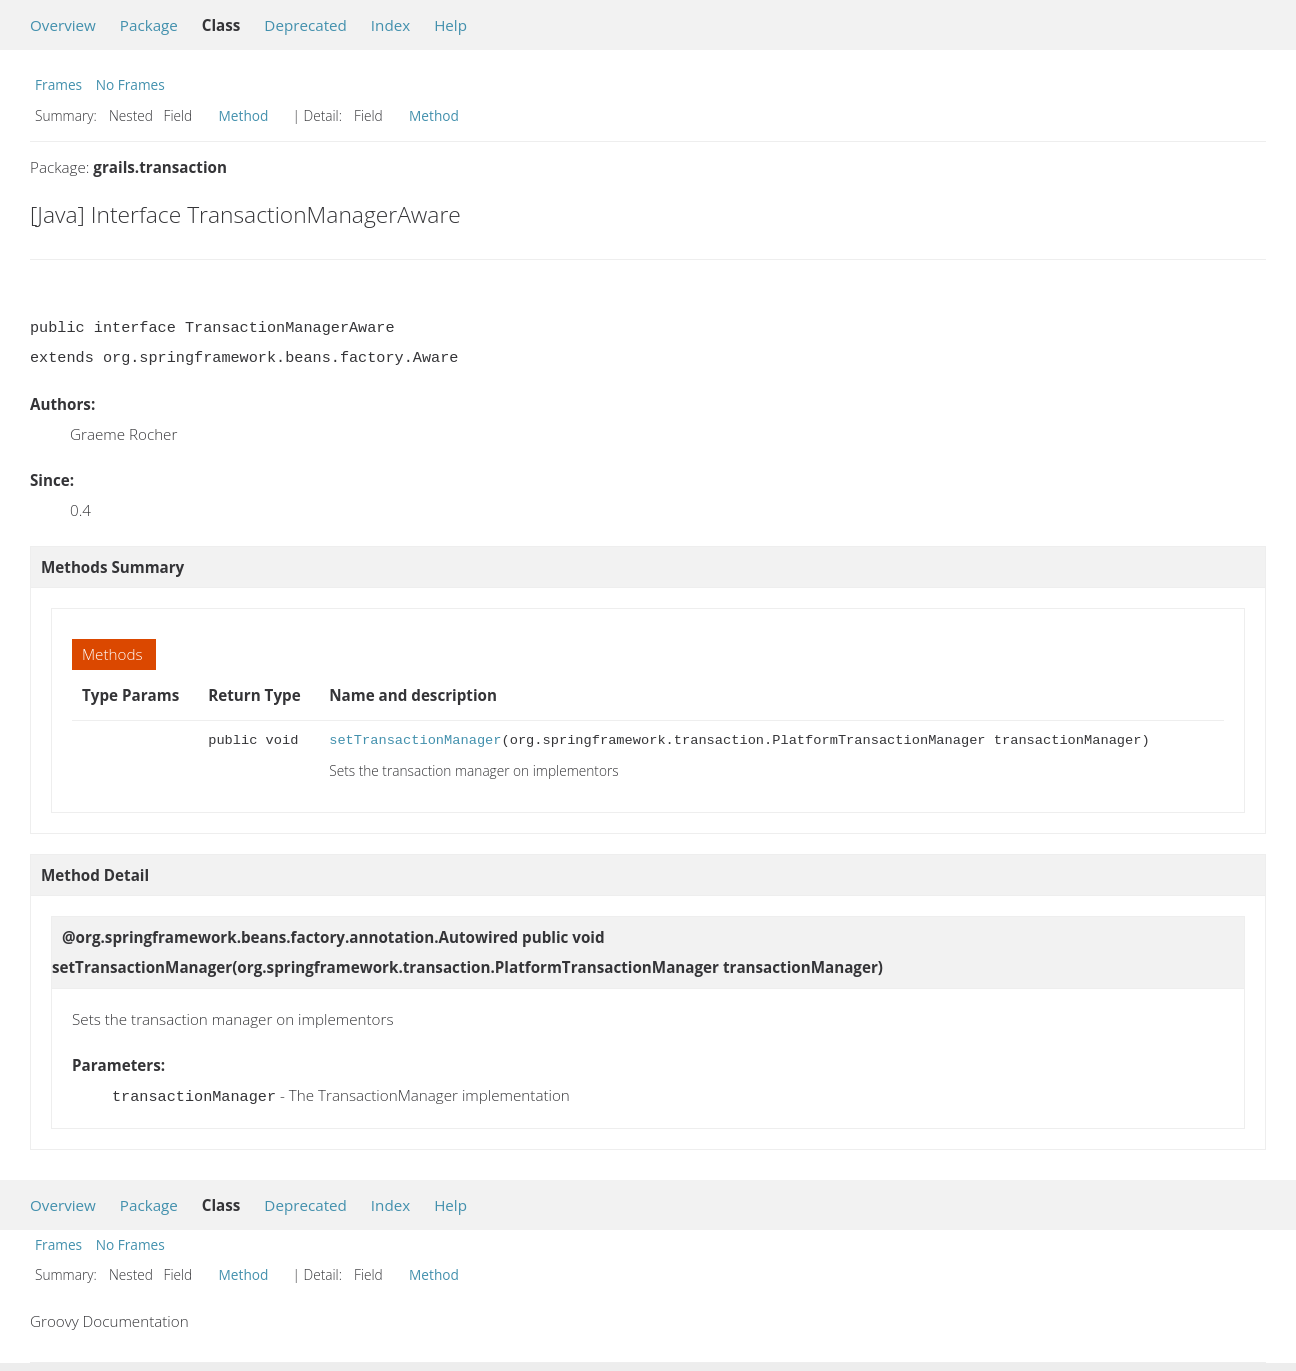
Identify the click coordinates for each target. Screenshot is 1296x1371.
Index (390, 25)
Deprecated (305, 25)
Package (149, 25)
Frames (58, 84)
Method (244, 115)
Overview (63, 25)
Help (450, 25)
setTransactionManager (415, 740)
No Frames (130, 84)
